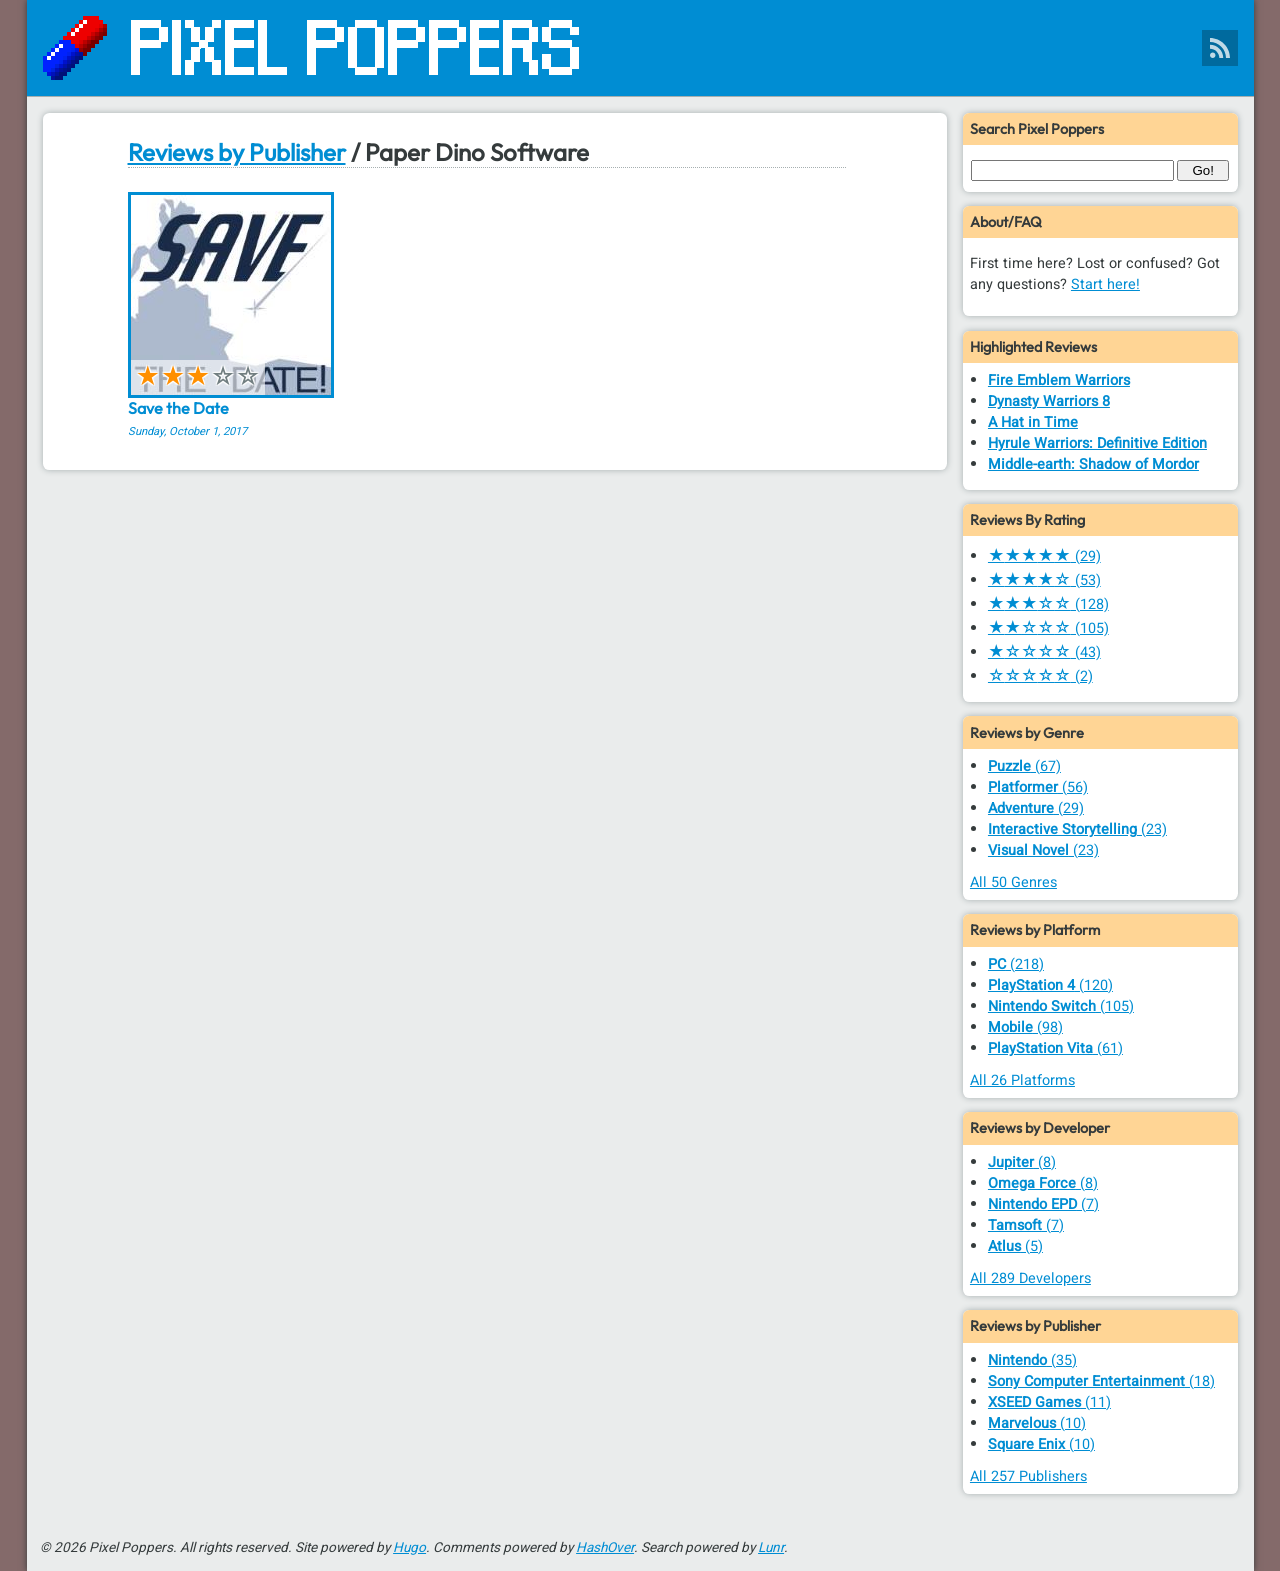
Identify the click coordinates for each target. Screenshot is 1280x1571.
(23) (1077, 829)
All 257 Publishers (1028, 1476)
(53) (1044, 580)
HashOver (605, 1548)
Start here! (1105, 284)
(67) (1024, 766)
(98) (1025, 1027)
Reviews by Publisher (237, 152)
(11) (1049, 1402)
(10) (1037, 1423)
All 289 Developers (1030, 1278)
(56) (1038, 787)
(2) (1040, 676)
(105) (1048, 628)
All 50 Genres (1013, 882)
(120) (1050, 985)
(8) (1022, 1162)
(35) (1032, 1360)
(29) (1044, 556)
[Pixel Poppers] (640, 48)
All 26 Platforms (1022, 1080)
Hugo (409, 1548)
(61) (1055, 1048)
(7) (1043, 1204)
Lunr (771, 1548)
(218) (1016, 964)
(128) (1048, 604)
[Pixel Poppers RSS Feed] (1220, 48)
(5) (1015, 1246)
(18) (1101, 1381)
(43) (1044, 652)
